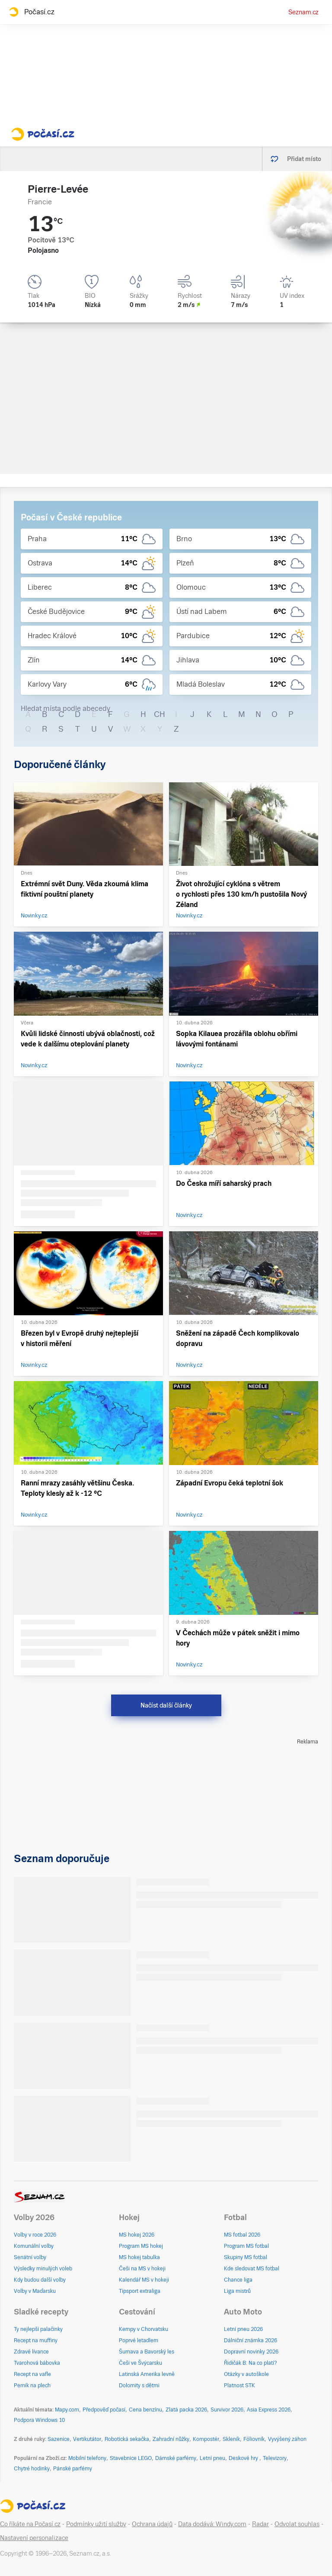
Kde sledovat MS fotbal (251, 2269)
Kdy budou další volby (40, 2280)
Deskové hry (244, 2458)
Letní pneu (212, 2458)
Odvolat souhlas (297, 2524)
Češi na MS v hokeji (142, 2269)
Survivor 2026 (227, 2410)
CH (159, 714)
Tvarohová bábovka (37, 2363)
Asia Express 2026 (268, 2410)
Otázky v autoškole (246, 2374)
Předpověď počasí (104, 2410)
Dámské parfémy (175, 2458)
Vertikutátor (87, 2439)
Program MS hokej (141, 2246)
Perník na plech (32, 2385)
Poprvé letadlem (138, 2340)
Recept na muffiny (35, 2340)
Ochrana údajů (152, 2524)
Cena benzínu (145, 2410)
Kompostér (206, 2439)
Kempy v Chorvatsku (143, 2329)
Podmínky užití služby (96, 2524)
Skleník (231, 2439)
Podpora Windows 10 (39, 2420)
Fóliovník (254, 2439)
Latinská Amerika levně (147, 2374)
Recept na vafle (32, 2374)
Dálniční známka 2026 (250, 2340)
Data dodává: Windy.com (212, 2524)
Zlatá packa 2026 (186, 2410)
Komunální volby (34, 2246)
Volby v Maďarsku (35, 2291)
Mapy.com (67, 2410)
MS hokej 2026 (136, 2235)
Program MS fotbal (246, 2246)
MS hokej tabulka (139, 2257)
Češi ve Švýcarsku (140, 2363)
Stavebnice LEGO (131, 2458)
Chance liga (238, 2280)
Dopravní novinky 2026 (251, 2352)
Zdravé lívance (31, 2352)
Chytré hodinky (32, 2469)
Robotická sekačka (127, 2439)
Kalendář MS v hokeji (144, 2280)
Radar (260, 2524)
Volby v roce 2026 (35, 2235)
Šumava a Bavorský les (146, 2352)
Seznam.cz (303, 12)
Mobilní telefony (87, 2458)
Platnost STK (239, 2385)
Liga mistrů (237, 2291)
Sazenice (59, 2439)
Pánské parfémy (72, 2469)
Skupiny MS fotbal (245, 2257)
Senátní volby (30, 2257)
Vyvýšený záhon (287, 2439)
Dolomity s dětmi (139, 2385)
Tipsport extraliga (139, 2291)
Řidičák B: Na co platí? (250, 2363)
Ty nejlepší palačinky (38, 2329)
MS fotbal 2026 (242, 2235)
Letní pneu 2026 (243, 2329)
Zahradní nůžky (171, 2439)
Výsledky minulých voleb (43, 2269)
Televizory (275, 2458)
